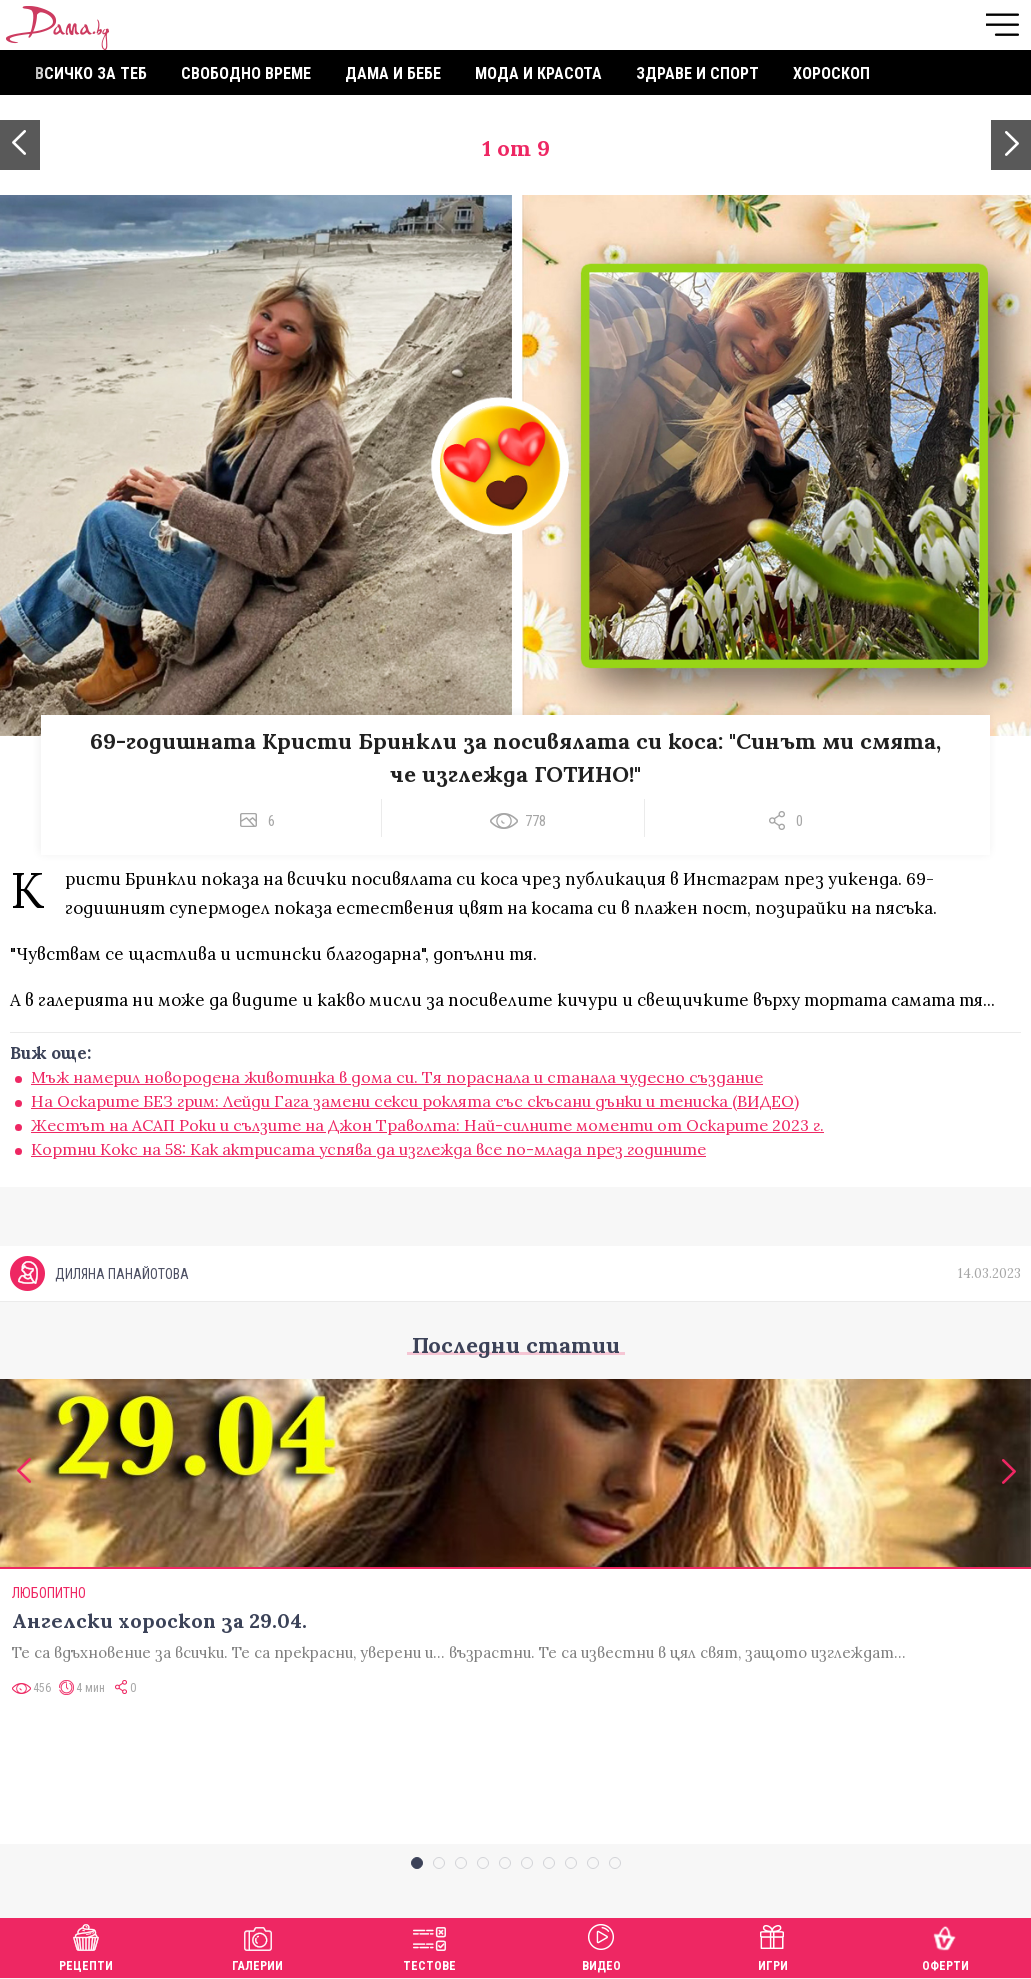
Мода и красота (538, 73)
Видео (601, 1945)
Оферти (945, 1945)
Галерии (257, 1945)
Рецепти (86, 1945)
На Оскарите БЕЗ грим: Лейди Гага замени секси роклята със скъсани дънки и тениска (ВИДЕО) (415, 1101)
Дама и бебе (393, 73)
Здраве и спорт (697, 73)
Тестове (429, 1945)
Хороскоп (831, 73)
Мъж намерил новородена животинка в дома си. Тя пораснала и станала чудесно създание (397, 1077)
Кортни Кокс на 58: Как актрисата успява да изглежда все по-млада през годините (368, 1149)
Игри (773, 1945)
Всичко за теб (91, 73)
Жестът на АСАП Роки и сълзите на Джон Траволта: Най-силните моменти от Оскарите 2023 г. (427, 1125)
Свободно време (246, 73)
